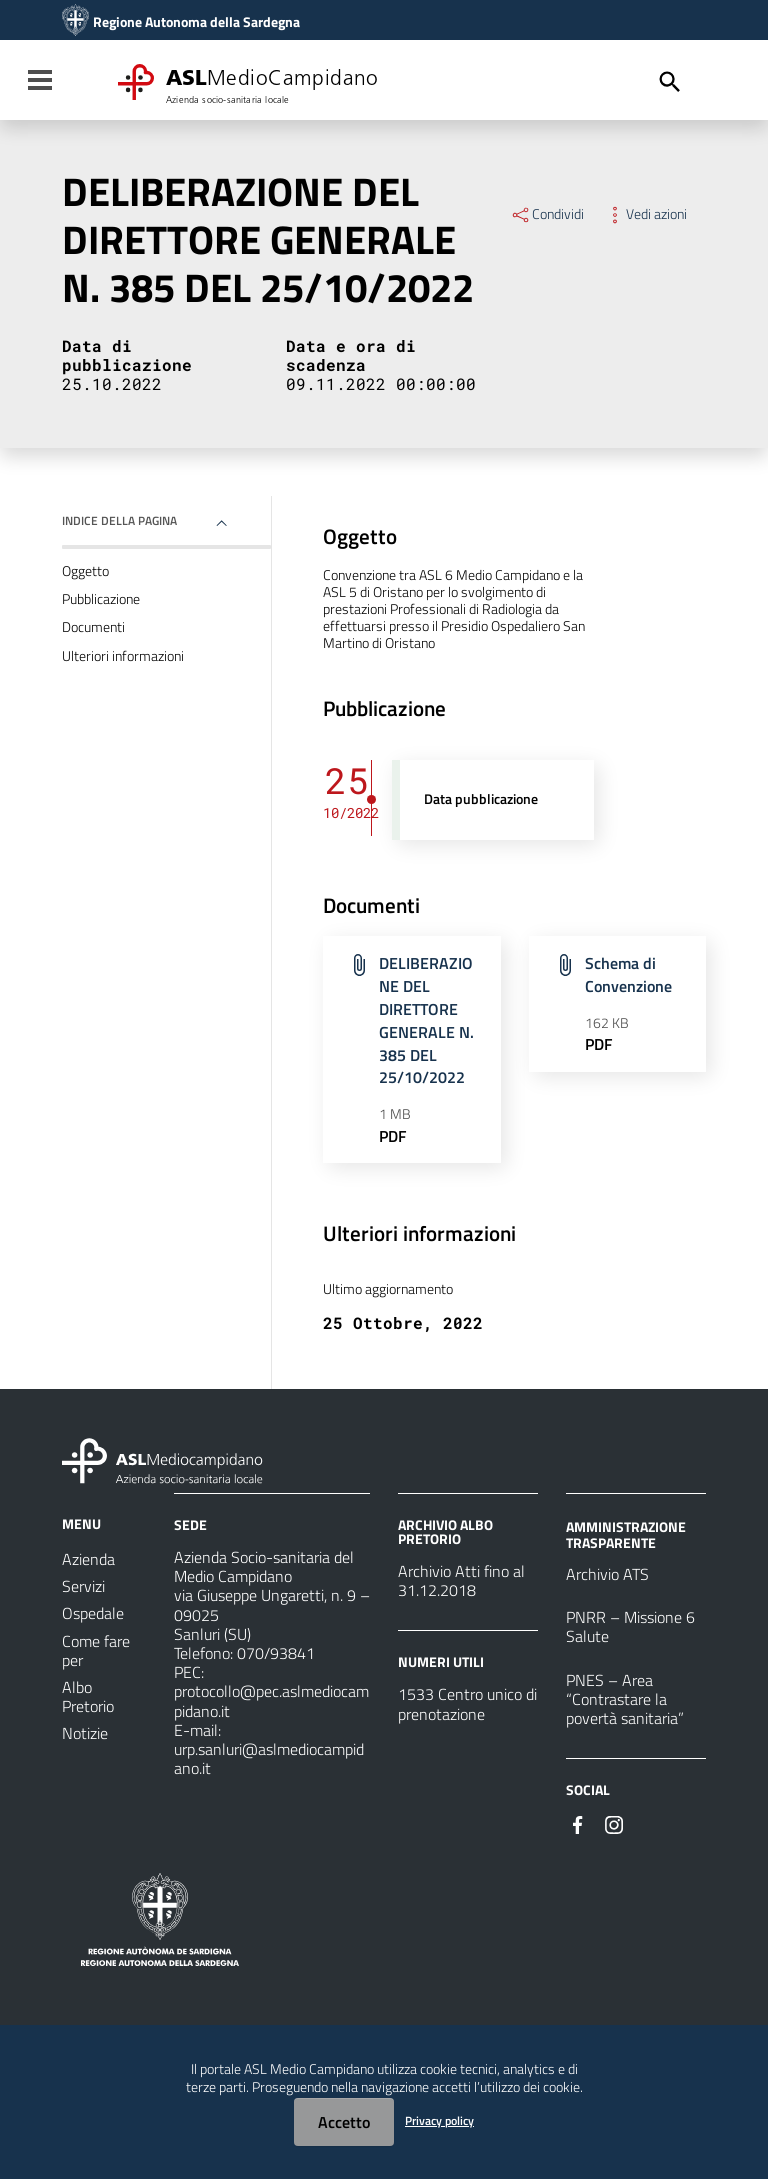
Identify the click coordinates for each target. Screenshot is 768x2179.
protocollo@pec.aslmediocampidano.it (271, 1700)
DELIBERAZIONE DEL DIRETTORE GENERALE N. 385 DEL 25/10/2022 (426, 1020)
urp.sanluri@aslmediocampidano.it (269, 1758)
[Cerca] (670, 82)
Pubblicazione (101, 599)
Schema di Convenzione (628, 974)
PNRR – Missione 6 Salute (630, 1626)
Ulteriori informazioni (123, 656)
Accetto (344, 2122)
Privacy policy (439, 2120)
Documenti (93, 627)
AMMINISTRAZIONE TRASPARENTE (626, 1534)
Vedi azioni (645, 214)
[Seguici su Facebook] (578, 1823)
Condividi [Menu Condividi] (547, 214)
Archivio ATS (607, 1574)
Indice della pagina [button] (119, 520)
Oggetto (85, 571)
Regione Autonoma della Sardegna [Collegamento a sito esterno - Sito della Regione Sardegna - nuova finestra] (196, 22)
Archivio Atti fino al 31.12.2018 (461, 1580)
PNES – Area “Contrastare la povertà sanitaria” (625, 1699)
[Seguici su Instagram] (614, 1823)
